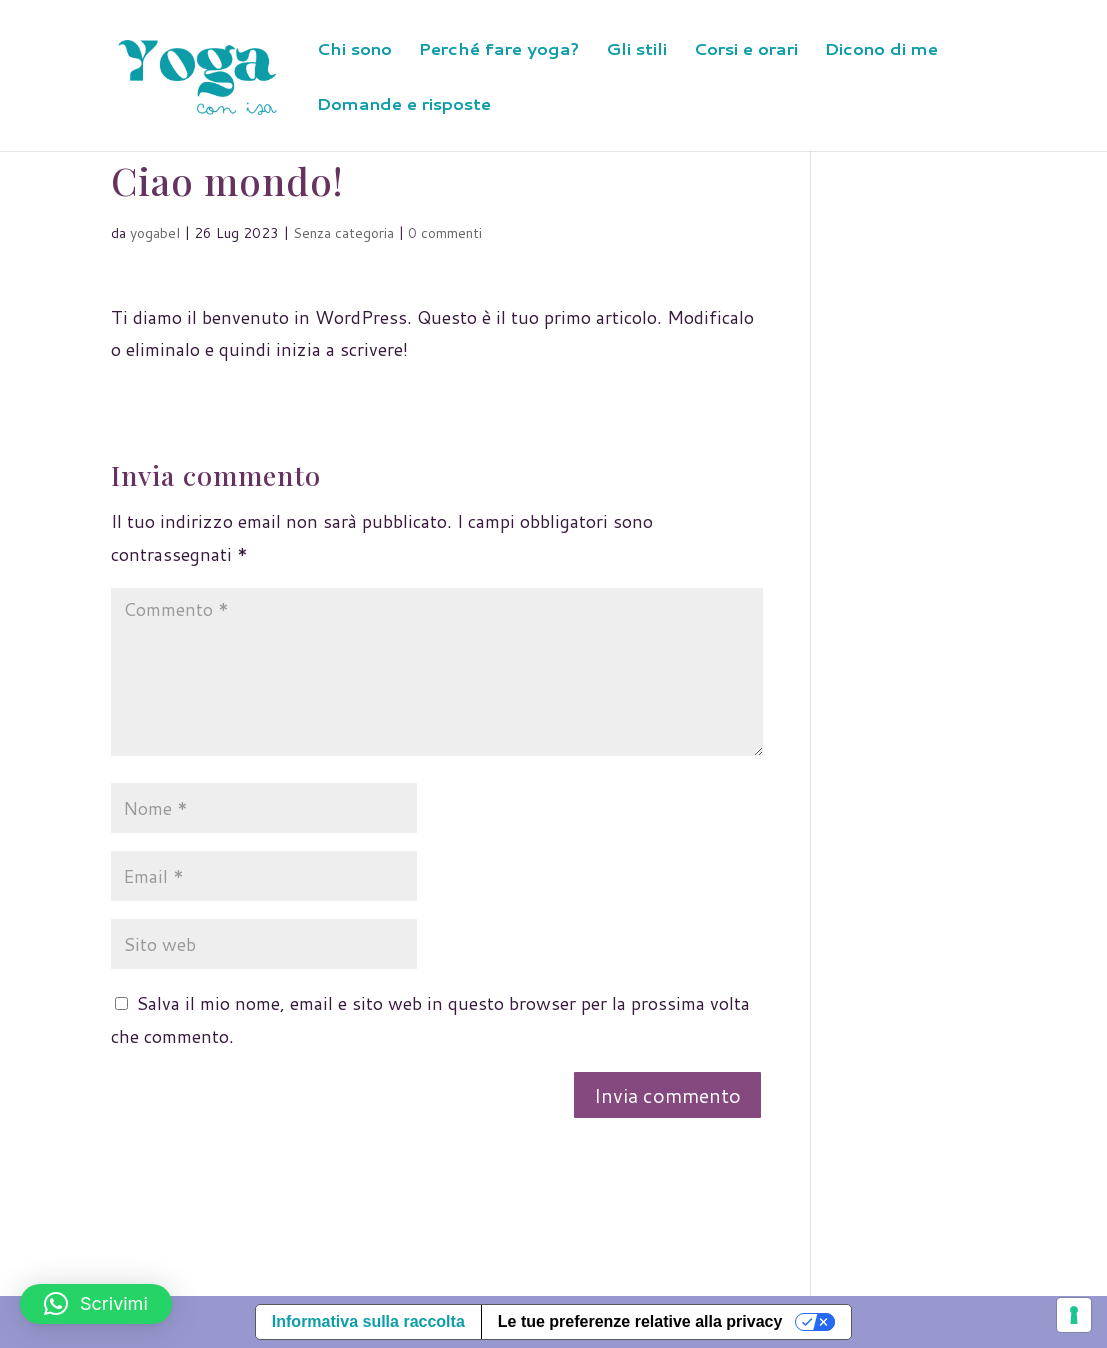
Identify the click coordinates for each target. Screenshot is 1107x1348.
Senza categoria (343, 233)
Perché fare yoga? (499, 50)
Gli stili (636, 50)
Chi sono (354, 50)
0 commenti (445, 233)
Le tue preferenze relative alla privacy (640, 1321)
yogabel (155, 233)
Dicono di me (881, 50)
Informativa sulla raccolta (368, 1321)
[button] (96, 1304)
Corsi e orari (746, 50)
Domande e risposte (404, 105)
